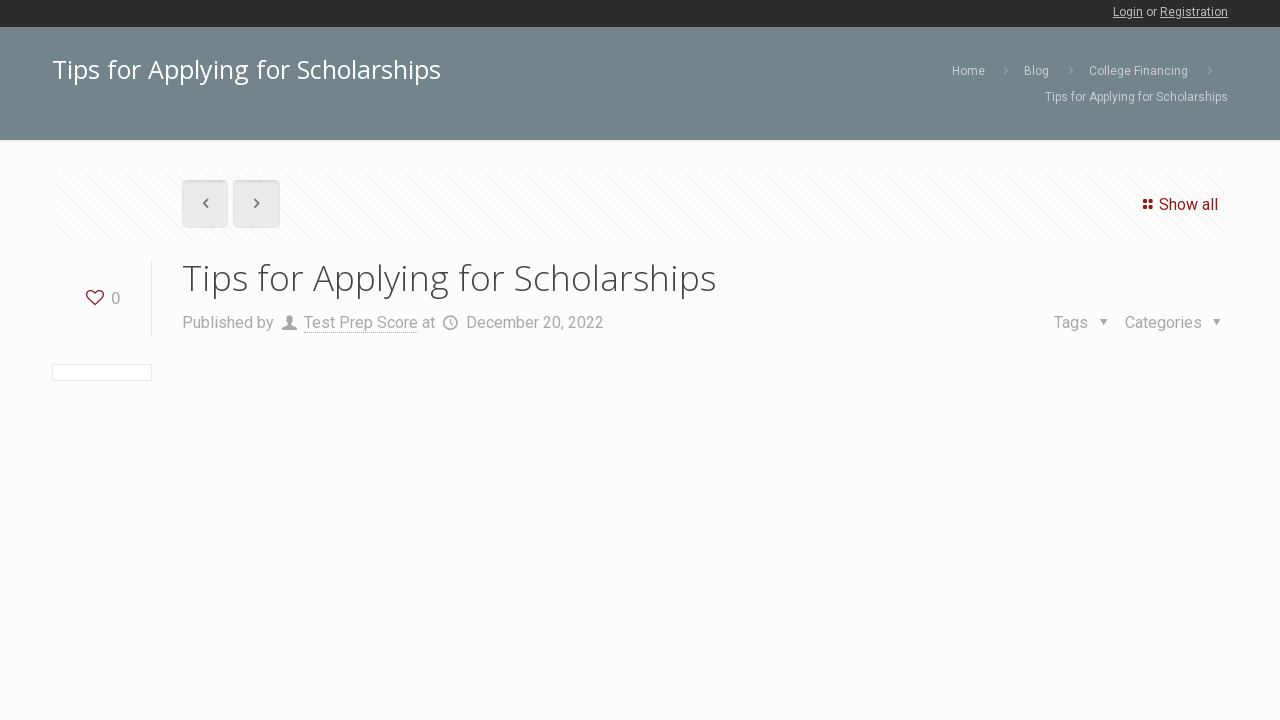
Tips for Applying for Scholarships (1136, 97)
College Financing (1138, 71)
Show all (1177, 204)
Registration (1194, 12)
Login (1128, 12)
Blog (1036, 71)
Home (968, 71)
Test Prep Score (361, 322)
